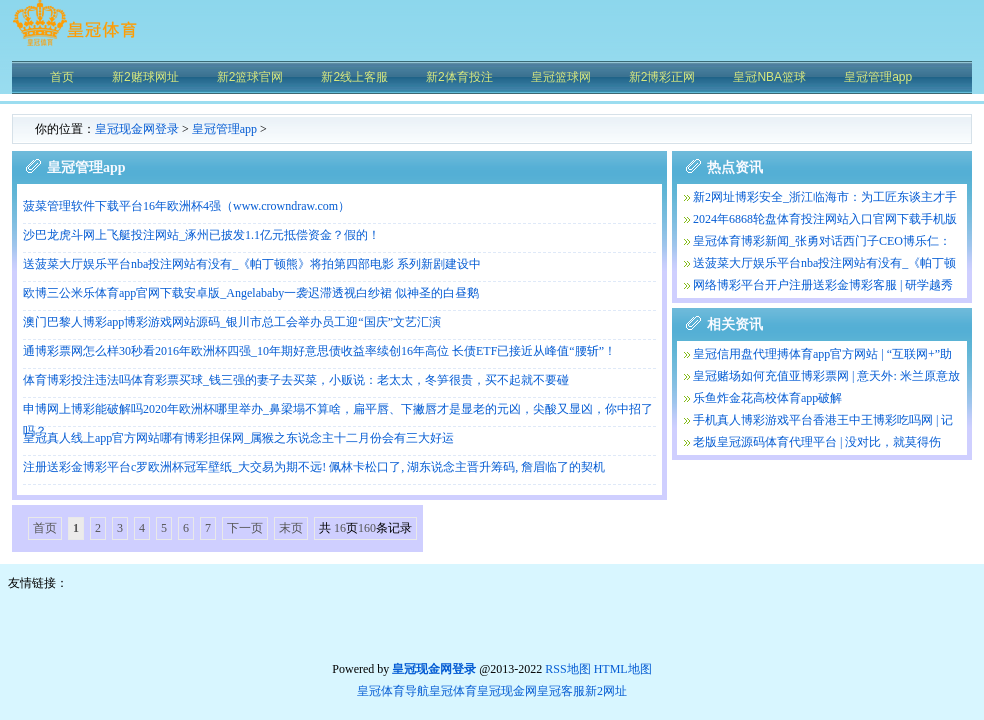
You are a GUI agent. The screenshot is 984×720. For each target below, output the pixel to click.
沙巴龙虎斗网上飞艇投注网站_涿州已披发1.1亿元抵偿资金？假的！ (201, 235)
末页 (291, 528)
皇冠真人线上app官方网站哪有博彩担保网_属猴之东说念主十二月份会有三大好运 (238, 438)
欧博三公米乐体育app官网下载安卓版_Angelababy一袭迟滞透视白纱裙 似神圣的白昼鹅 (251, 293)
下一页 (245, 528)
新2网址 (606, 691)
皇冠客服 (561, 691)
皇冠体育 (453, 691)
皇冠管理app (224, 129)
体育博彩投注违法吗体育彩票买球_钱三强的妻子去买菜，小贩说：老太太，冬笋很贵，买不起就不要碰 (296, 380)
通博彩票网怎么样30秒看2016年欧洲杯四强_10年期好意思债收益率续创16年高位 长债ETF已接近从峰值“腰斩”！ (319, 351)
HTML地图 (623, 669)
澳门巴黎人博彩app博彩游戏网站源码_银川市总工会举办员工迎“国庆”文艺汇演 (232, 322)
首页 (45, 528)
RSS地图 (567, 669)
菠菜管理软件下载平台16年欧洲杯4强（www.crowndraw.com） (186, 206)
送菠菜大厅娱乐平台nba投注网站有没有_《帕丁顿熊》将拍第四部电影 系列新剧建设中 (252, 264)
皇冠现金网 (507, 691)
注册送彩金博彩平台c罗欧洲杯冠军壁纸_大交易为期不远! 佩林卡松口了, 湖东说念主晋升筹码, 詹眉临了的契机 (314, 467)
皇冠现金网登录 (137, 129)
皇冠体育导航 (393, 691)
